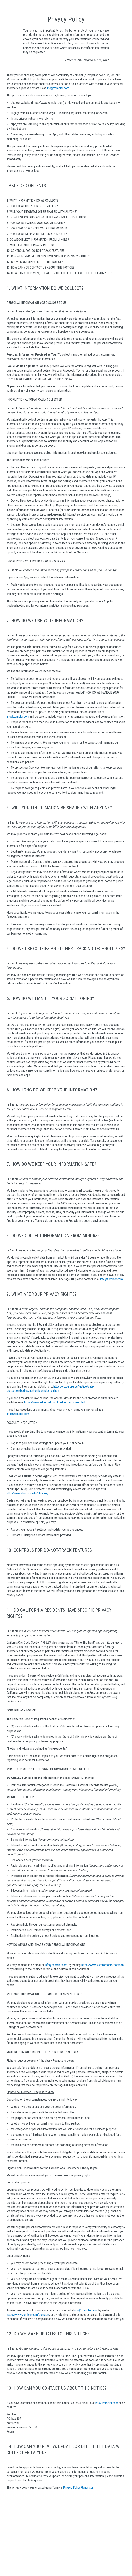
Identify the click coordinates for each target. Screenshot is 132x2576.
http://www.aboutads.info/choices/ (27, 1493)
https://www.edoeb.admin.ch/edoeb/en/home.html (54, 1402)
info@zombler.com (58, 88)
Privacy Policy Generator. (78, 2487)
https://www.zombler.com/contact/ (102, 1965)
